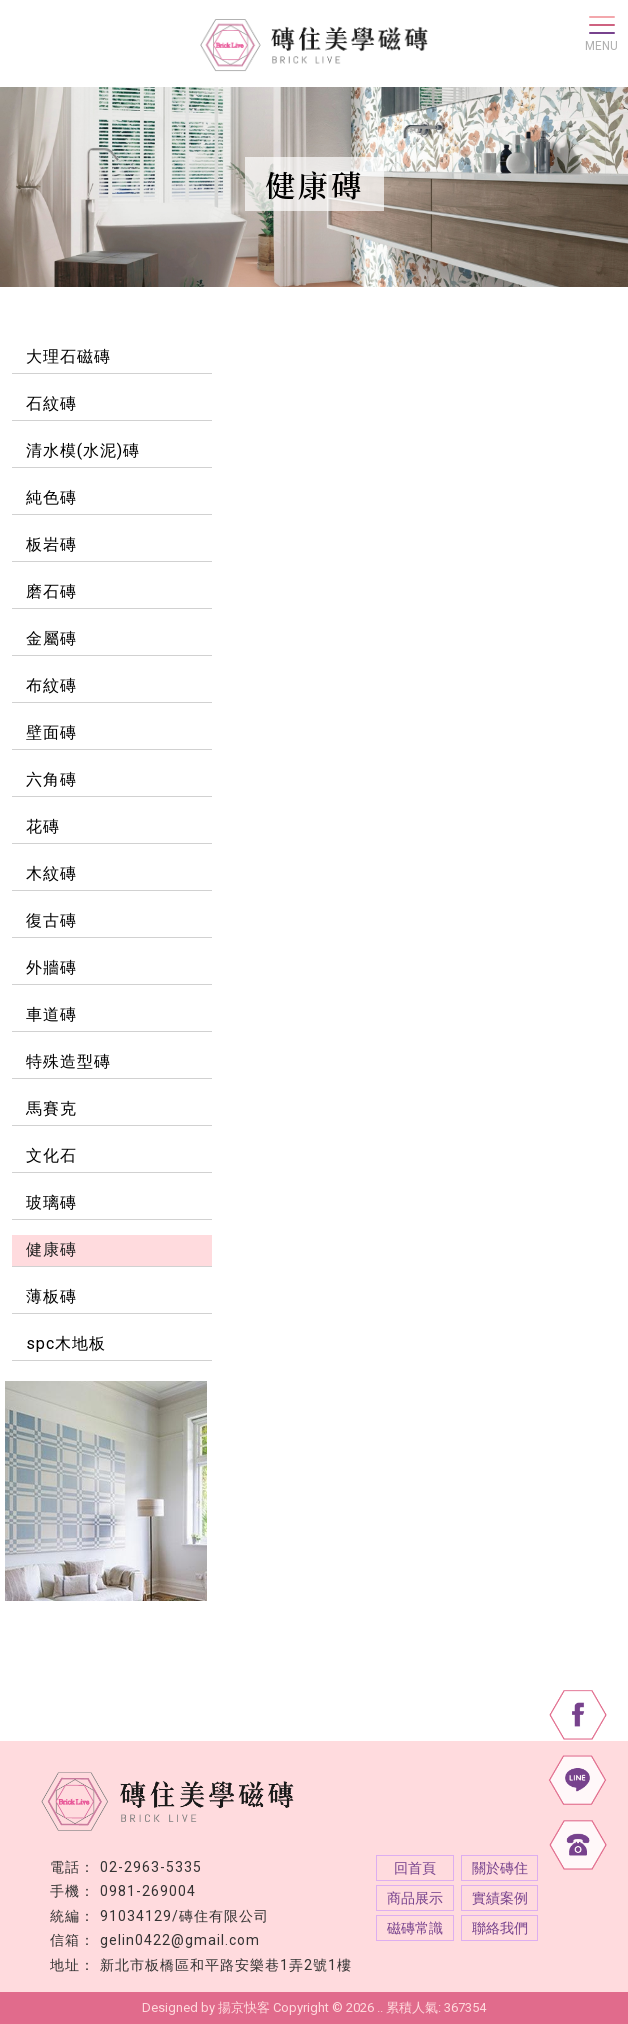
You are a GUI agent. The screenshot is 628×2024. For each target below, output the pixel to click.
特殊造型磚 (68, 1061)
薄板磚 (51, 1296)
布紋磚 (51, 685)
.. (380, 2007)
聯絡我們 (500, 1928)
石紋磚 (51, 403)
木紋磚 (51, 873)
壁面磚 (51, 732)
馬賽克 (51, 1108)
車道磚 (51, 1014)
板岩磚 (51, 544)
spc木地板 (66, 1343)
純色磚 (51, 497)
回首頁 (415, 1868)
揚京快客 (244, 2007)
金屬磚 (51, 638)
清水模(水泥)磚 (83, 450)
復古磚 (51, 920)
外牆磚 (51, 967)
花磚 (43, 826)
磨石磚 (51, 591)
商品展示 (415, 1898)
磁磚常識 (415, 1928)
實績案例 (500, 1898)
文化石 (51, 1155)
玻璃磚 (51, 1202)
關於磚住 (500, 1868)
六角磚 (51, 779)
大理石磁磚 (68, 356)
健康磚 (51, 1249)
